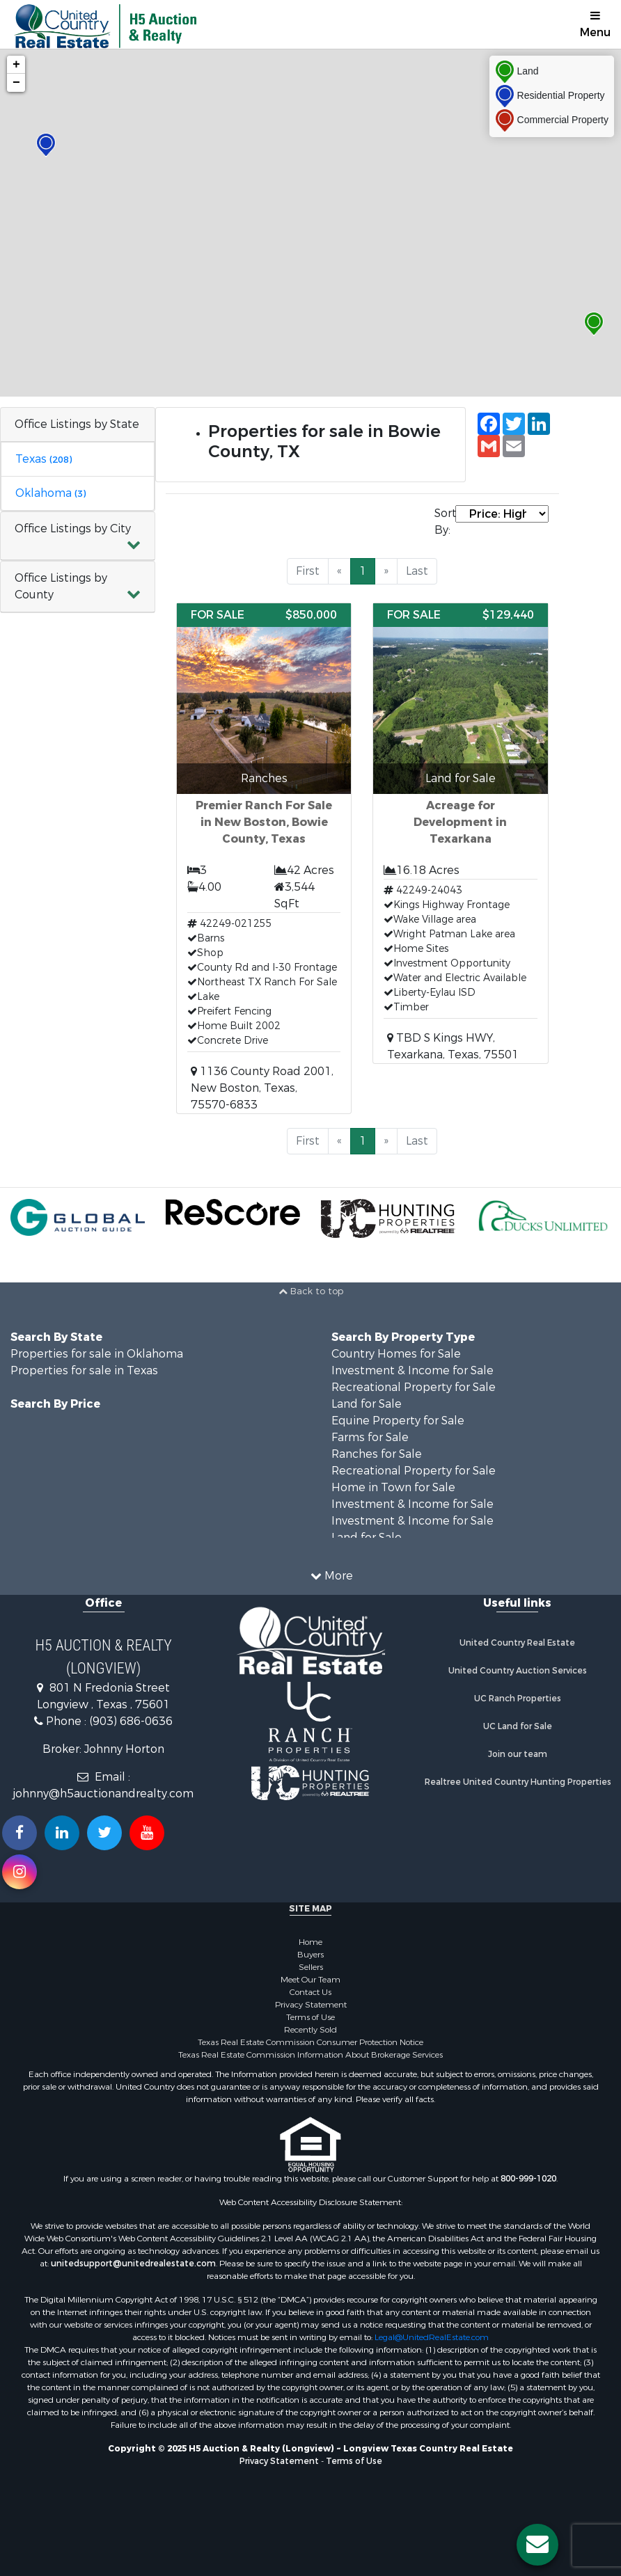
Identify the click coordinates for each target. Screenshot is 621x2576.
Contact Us (310, 1992)
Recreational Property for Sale (413, 1387)
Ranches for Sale (376, 1454)
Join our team (517, 1754)
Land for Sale (366, 1404)
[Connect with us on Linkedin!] (62, 1832)
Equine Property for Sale (397, 1420)
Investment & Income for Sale (412, 1370)
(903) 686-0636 (131, 1721)
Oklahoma (50, 493)
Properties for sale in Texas (84, 1370)
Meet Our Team (310, 1979)
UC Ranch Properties (517, 1698)
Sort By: (444, 521)
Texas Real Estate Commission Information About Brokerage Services (310, 2054)
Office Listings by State (77, 424)
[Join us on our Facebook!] (19, 1832)
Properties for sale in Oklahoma (96, 1353)
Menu (595, 25)
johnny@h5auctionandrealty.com (103, 1793)
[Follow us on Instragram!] (19, 1871)
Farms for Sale (370, 1437)
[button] (78, 536)
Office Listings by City (73, 528)
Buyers (310, 1954)
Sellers (311, 1967)
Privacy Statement (311, 2004)
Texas (43, 459)
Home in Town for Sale (393, 1487)
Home (310, 1942)
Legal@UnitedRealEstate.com (432, 2337)
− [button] (16, 82)
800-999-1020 (528, 2178)
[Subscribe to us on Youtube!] (146, 1832)
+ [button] (16, 64)
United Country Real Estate (517, 1642)
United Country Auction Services (517, 1670)
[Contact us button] (537, 2545)
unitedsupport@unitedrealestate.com (133, 2263)
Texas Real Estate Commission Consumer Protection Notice (310, 2042)
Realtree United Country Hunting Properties (518, 1782)
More (331, 1575)
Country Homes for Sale (396, 1353)
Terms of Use (310, 2017)
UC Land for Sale (517, 1726)
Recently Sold (310, 2029)
